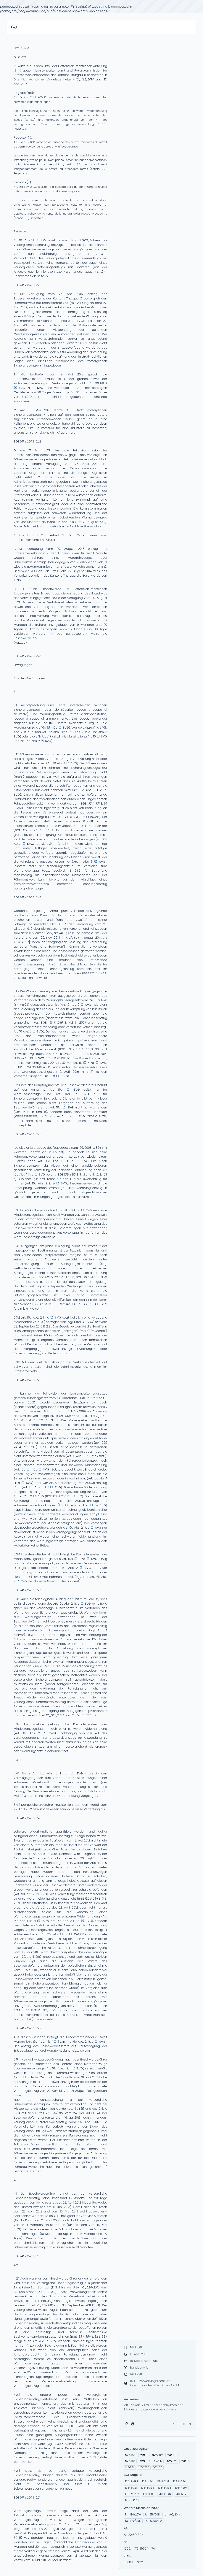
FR (179, 2424)
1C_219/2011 (44, 2305)
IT (184, 2424)
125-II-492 (131, 2481)
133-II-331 (131, 2488)
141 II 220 (20, 57)
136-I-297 (181, 2488)
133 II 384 (84, 2336)
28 (143, 2467)
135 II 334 (22, 1420)
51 (129, 2467)
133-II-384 (147, 2488)
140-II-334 (165, 2494)
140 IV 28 (51, 1277)
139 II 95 (30, 830)
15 (130, 2455)
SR (55, 933)
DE (173, 2424)
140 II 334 (59, 817)
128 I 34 (87, 1277)
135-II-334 (164, 2488)
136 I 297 (85, 1304)
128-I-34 (147, 2481)
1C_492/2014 (85, 79)
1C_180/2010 (91, 1322)
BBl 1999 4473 (69, 1416)
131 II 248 (56, 1022)
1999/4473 (131, 2548)
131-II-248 (163, 2481)
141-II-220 (131, 2500)
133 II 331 (93, 803)
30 (157, 2467)
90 (185, 2461)
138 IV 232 (47, 1304)
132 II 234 (59, 1496)
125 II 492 (97, 973)
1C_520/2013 (90, 2287)
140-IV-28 (181, 2494)
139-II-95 (148, 2494)
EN (189, 2424)
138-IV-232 (132, 2494)
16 (144, 2455)
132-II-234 (179, 2481)
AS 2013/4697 (133, 2535)
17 (158, 2461)
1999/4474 (147, 2548)
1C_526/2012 (55, 1715)
